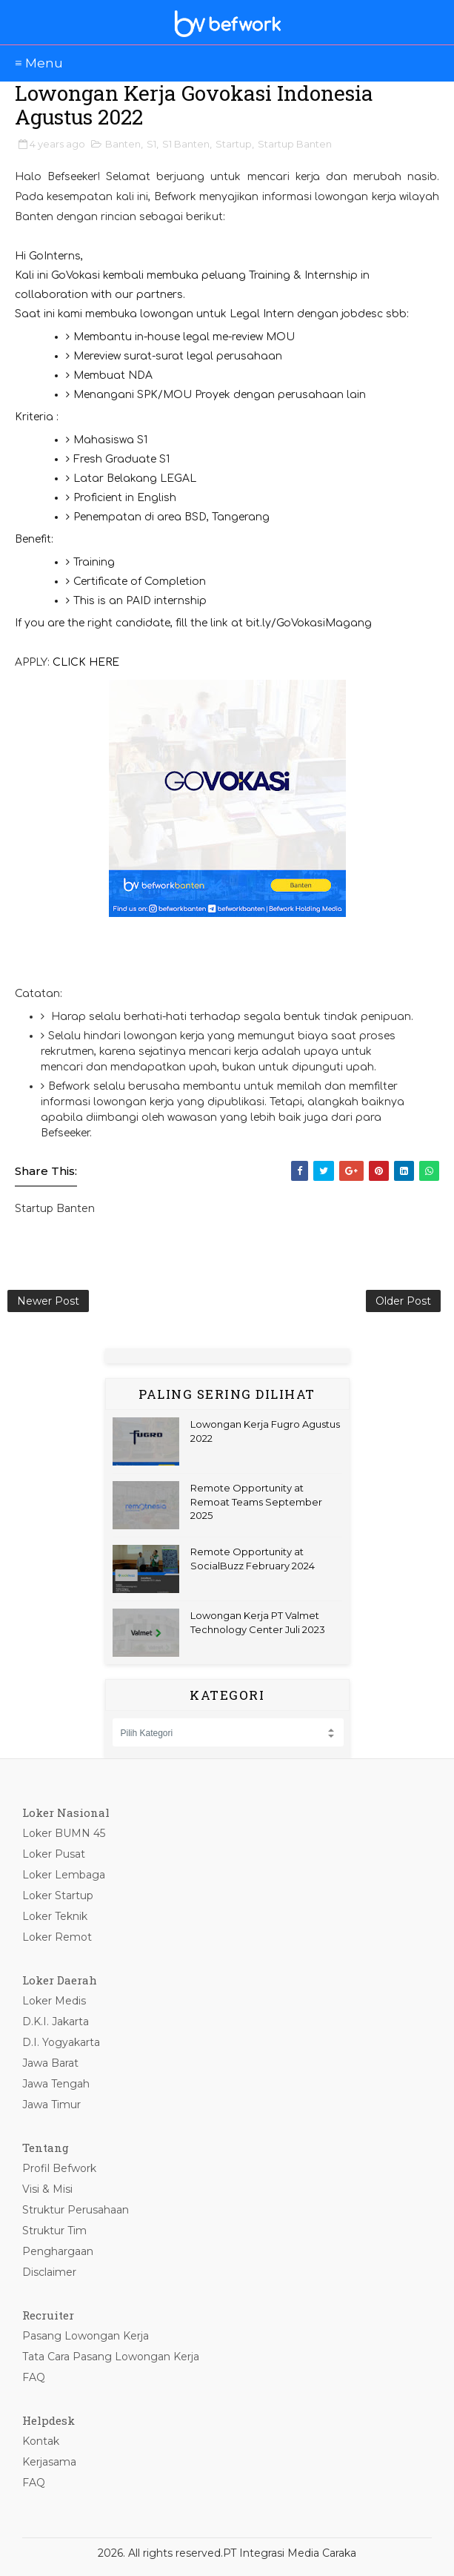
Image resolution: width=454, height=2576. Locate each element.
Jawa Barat (50, 2063)
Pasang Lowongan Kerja (85, 2335)
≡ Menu (39, 63)
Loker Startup (57, 1895)
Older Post (403, 1301)
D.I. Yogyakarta (61, 2042)
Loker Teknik (54, 1916)
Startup (234, 144)
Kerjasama (49, 2462)
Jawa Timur (51, 2104)
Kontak (40, 2441)
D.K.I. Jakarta (55, 2021)
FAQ (33, 2377)
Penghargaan (57, 2251)
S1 (151, 144)
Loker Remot (57, 1937)
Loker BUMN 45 (63, 1833)
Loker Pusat (53, 1854)
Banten (123, 144)
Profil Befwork (59, 2168)
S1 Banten (186, 144)
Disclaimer (49, 2272)
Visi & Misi (47, 2189)
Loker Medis (54, 2000)
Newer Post (48, 1301)
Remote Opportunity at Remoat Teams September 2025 (256, 1501)
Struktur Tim (54, 2230)
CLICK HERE (86, 662)
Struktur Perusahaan (75, 2209)
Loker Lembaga (63, 1874)
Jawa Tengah (56, 2083)
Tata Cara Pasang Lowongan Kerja (110, 2356)
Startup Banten (295, 144)
